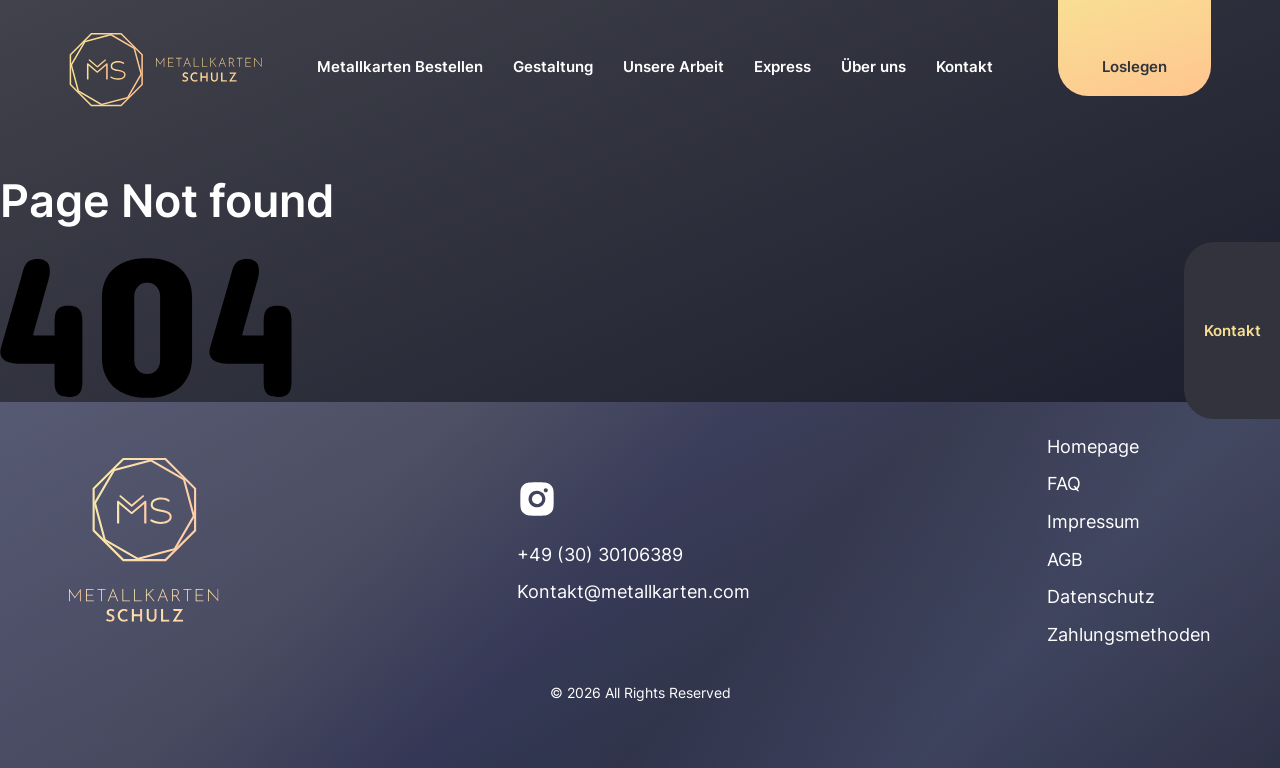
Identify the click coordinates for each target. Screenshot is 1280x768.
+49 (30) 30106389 (600, 554)
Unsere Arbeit (673, 66)
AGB (1065, 559)
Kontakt (964, 66)
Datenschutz (1101, 596)
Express (782, 66)
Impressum (1093, 521)
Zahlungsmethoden (1129, 634)
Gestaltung (553, 66)
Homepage (1093, 446)
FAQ (1064, 483)
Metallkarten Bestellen (400, 66)
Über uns (873, 66)
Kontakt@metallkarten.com (633, 591)
